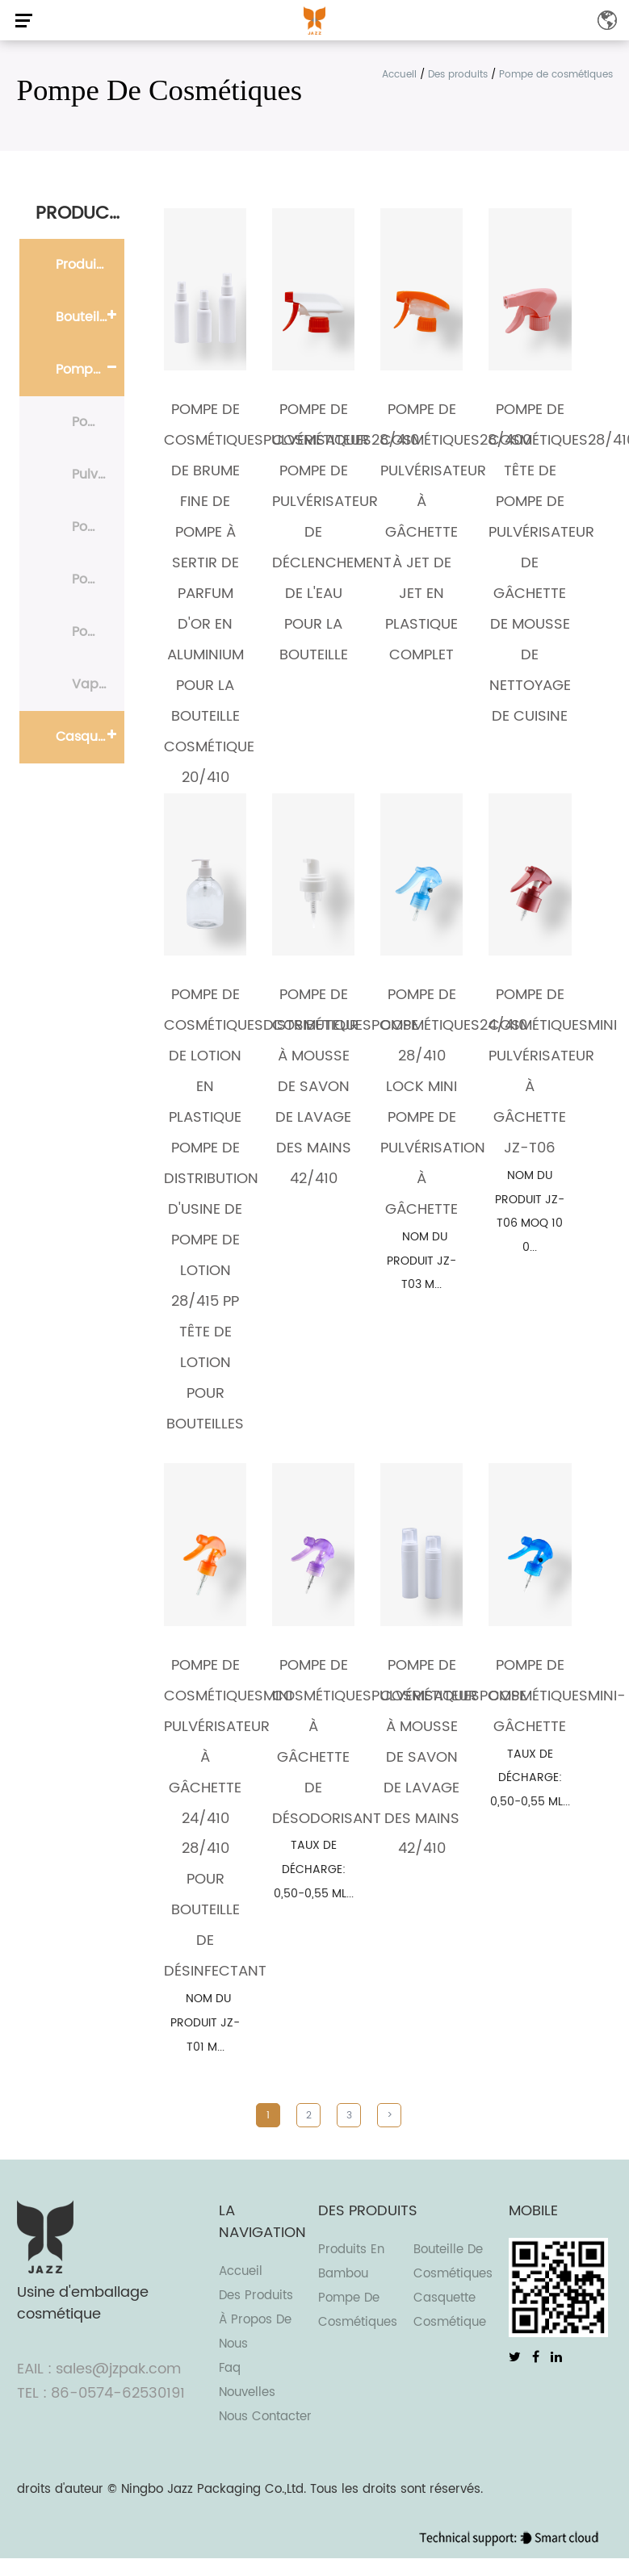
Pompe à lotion (98, 526)
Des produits (458, 74)
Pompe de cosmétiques (90, 369)
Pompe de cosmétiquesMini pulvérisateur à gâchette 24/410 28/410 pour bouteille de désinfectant (228, 1819)
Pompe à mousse (98, 422)
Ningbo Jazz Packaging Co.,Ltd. (213, 2489)
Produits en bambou (90, 264)
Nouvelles (247, 2392)
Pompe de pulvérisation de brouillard (98, 579)
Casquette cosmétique (90, 736)
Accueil (399, 74)
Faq (230, 2368)
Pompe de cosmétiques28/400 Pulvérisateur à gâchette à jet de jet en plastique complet (455, 532)
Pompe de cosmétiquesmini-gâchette (557, 1696)
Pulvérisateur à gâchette (98, 474)
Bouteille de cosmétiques (90, 317)
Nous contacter (265, 2417)
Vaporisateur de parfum (98, 684)
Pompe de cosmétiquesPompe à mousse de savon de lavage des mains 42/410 (345, 1086)
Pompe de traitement (98, 631)
